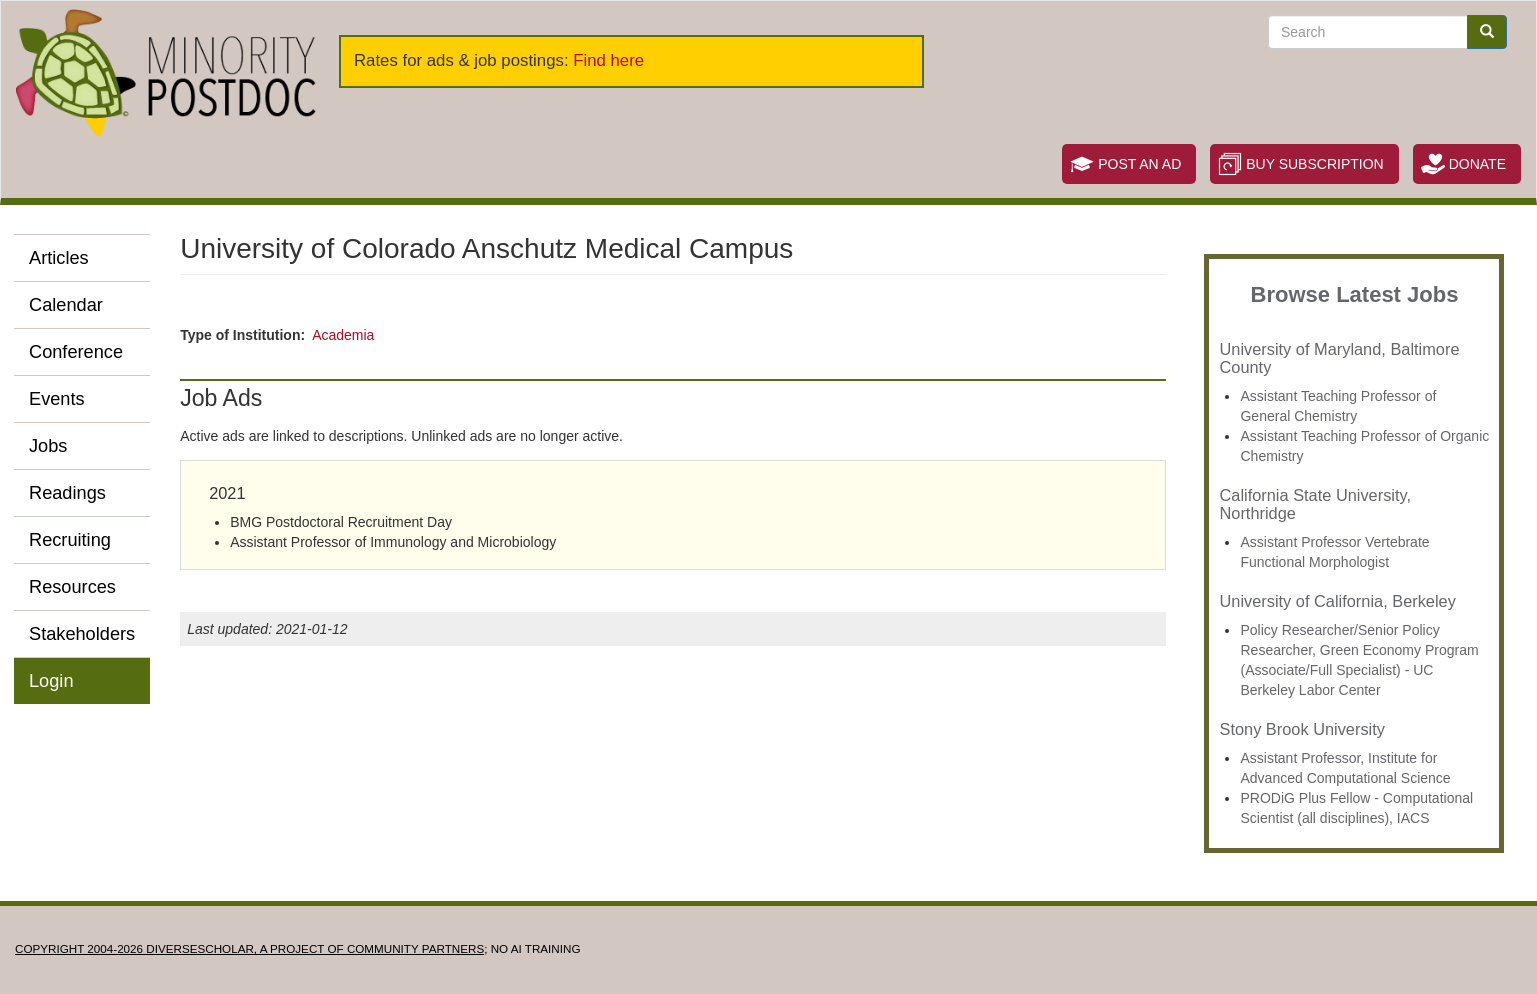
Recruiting (70, 540)
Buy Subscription (1314, 164)
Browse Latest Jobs (1355, 294)
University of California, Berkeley (1337, 601)
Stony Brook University (1301, 729)
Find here (608, 60)
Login (51, 681)
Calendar (66, 305)
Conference (76, 352)
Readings (67, 493)
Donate (1477, 164)
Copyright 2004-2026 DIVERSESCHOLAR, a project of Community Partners (249, 948)
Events (57, 399)
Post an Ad (1139, 164)
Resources (72, 587)
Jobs (48, 446)
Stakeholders (82, 634)
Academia (343, 335)
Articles (59, 258)
